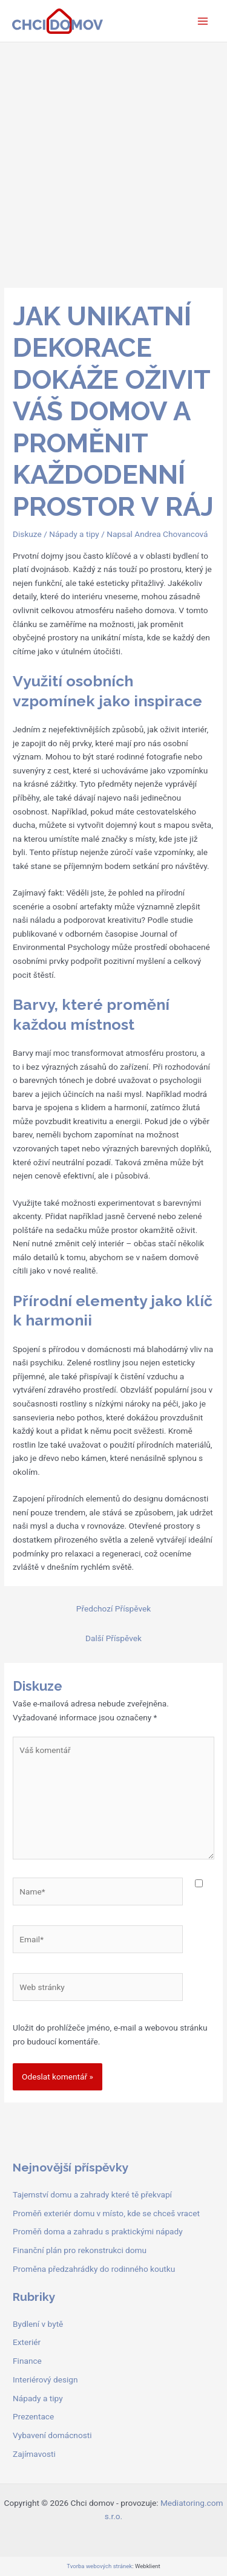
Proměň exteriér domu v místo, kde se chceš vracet (106, 2213)
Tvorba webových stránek (99, 2566)
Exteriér (27, 2342)
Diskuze (27, 534)
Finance (27, 2361)
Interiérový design (45, 2379)
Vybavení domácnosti (52, 2435)
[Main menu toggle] (203, 20)
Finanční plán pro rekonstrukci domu (79, 2250)
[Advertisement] (113, 161)
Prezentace (33, 2416)
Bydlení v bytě (38, 2324)
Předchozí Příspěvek (113, 1608)
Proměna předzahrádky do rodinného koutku (94, 2269)
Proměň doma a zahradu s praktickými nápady (98, 2231)
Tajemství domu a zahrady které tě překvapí (92, 2194)
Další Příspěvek (113, 1638)
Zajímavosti (34, 2454)
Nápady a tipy (74, 534)
